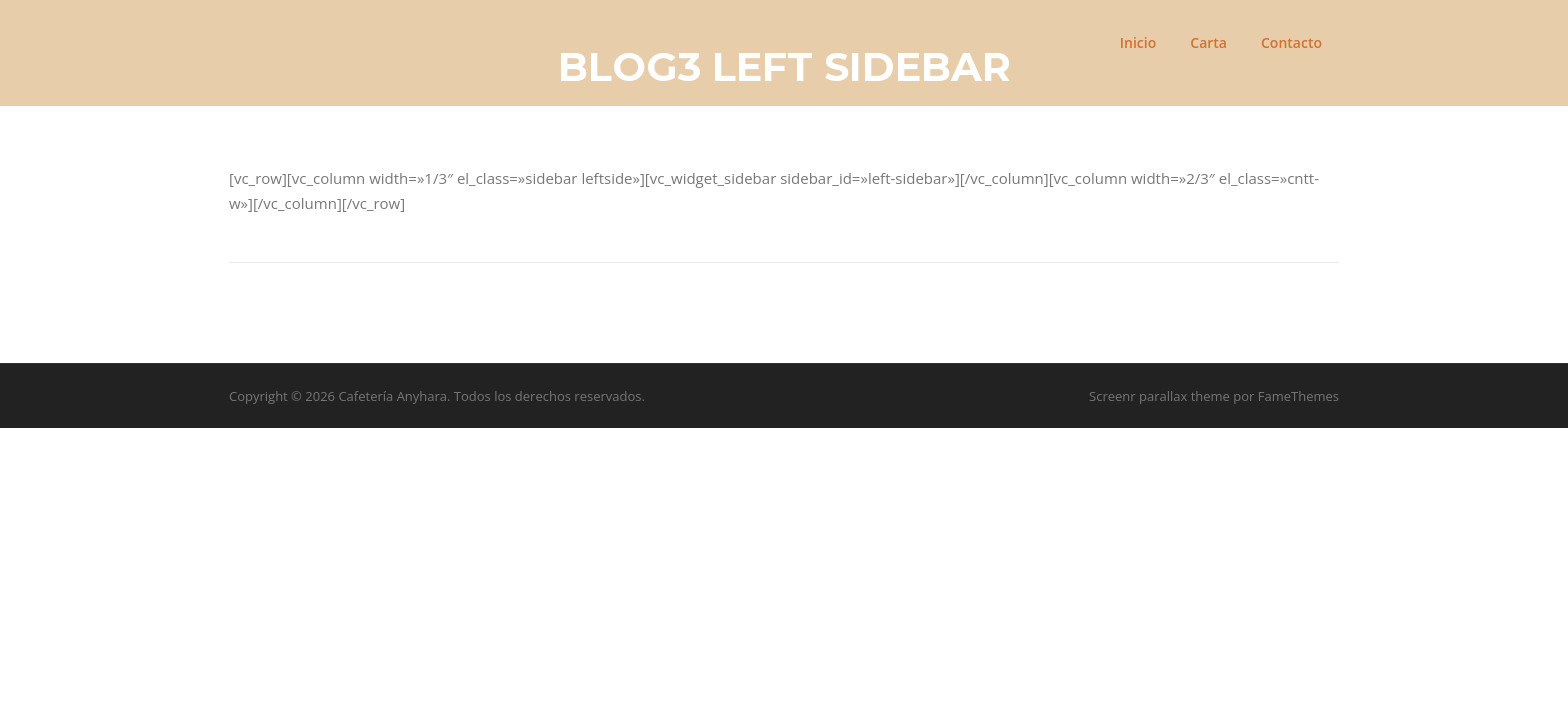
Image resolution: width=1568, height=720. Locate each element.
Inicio (1138, 42)
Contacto (1291, 42)
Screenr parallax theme (1159, 396)
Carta (1208, 42)
